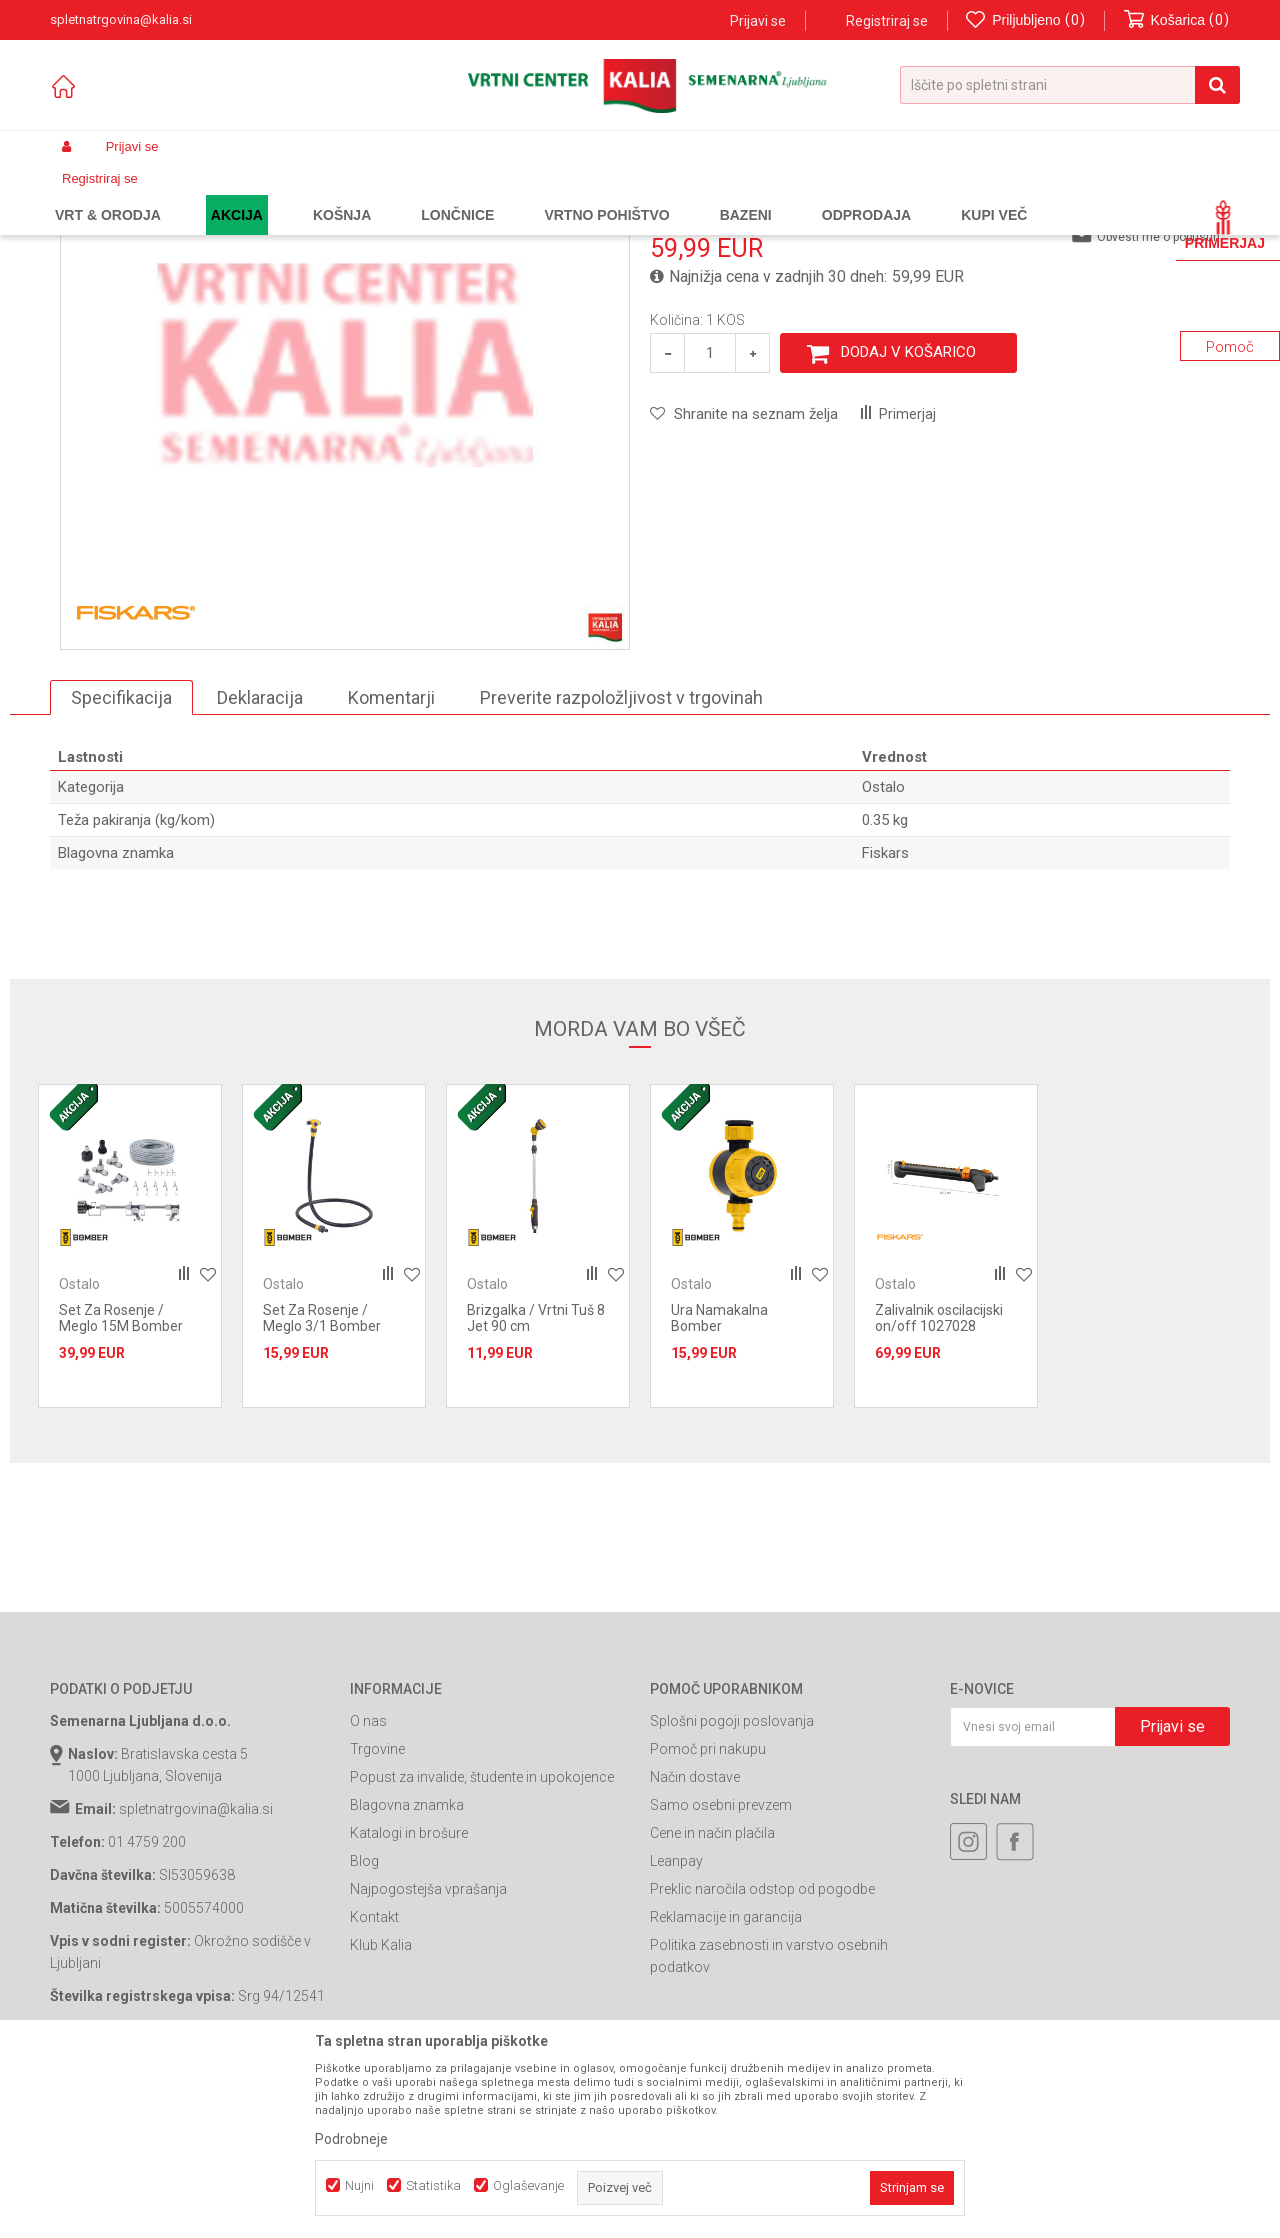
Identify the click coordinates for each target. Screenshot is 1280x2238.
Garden (251, 194)
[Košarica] (1177, 20)
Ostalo (516, 194)
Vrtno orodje (320, 194)
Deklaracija (260, 868)
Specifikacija (121, 868)
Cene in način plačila (712, 2004)
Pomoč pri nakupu (708, 1920)
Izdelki (198, 194)
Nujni (359, 2185)
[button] (1070, 85)
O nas (368, 1892)
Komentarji (391, 868)
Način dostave (695, 1948)
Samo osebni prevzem (721, 1976)
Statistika (433, 2185)
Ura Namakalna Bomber (719, 1489)
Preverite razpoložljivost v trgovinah (621, 868)
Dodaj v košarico (908, 523)
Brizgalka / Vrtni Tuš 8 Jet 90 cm (536, 1489)
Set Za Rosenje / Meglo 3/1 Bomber (322, 1489)
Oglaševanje (528, 2185)
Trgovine (377, 1920)
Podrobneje (351, 2139)
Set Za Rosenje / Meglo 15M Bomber (121, 1489)
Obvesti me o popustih (1158, 408)
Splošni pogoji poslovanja (732, 1892)
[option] (345, 536)
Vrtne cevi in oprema (426, 194)
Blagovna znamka (407, 1976)
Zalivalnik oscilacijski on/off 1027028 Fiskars (939, 1497)
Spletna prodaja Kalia (107, 194)
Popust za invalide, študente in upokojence (482, 1948)
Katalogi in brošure (409, 2004)
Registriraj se (887, 21)
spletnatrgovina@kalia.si (196, 1980)
